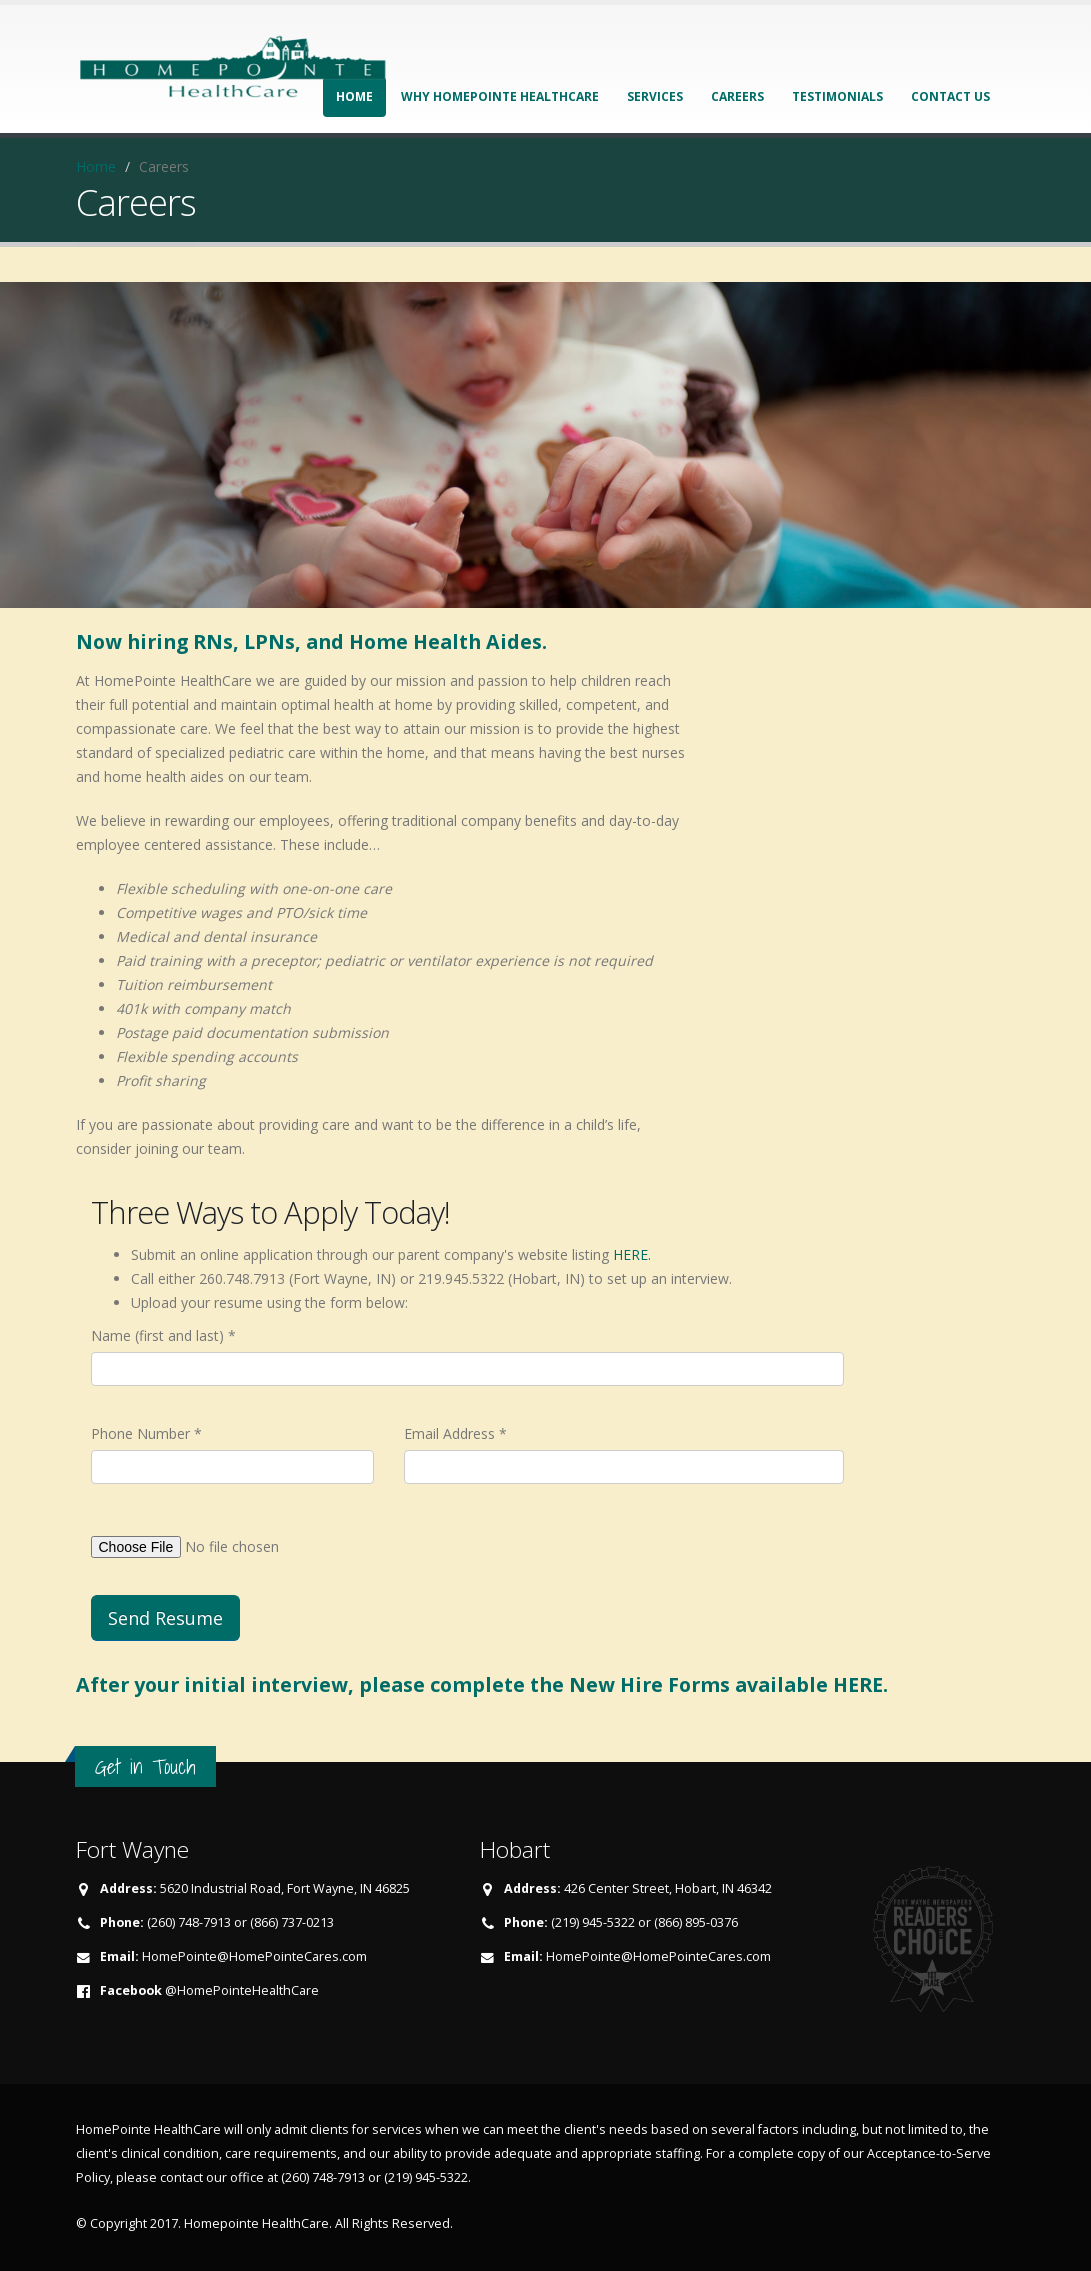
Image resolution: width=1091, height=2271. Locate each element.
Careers (737, 96)
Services (655, 96)
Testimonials (837, 96)
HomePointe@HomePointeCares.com (254, 1956)
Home (96, 166)
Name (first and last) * (163, 1335)
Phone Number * (146, 1433)
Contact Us (950, 96)
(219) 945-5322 (426, 2177)
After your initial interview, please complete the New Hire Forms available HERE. (482, 1684)
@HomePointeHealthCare (242, 1990)
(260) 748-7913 (323, 2177)
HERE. (632, 1254)
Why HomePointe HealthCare (500, 96)
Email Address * (455, 1433)
